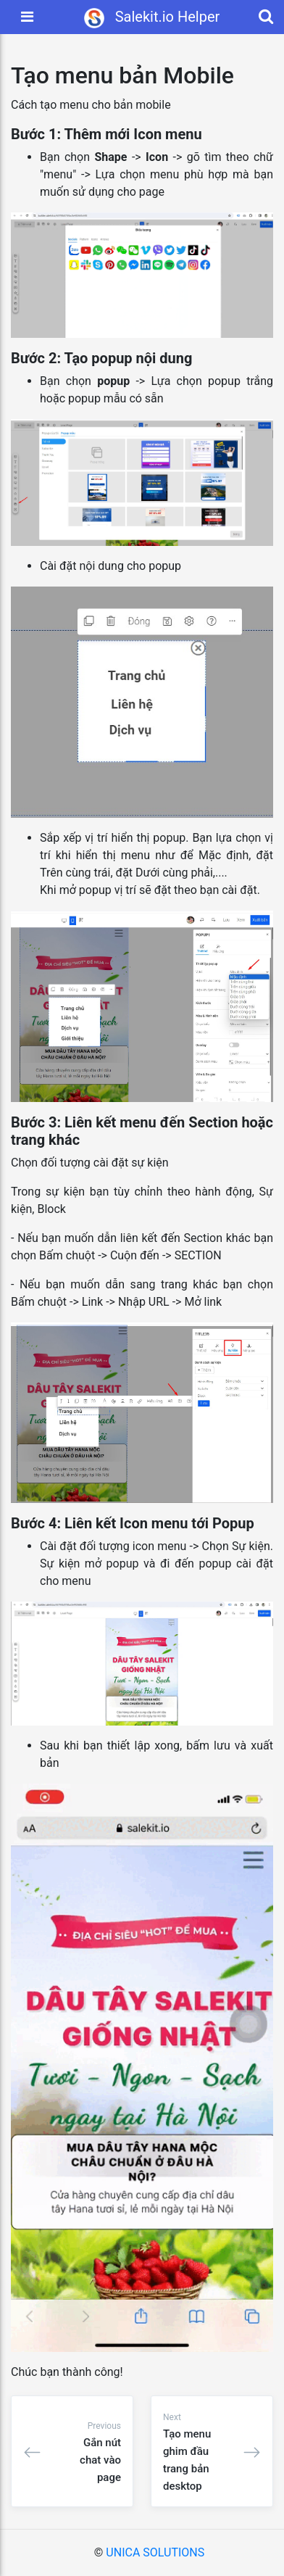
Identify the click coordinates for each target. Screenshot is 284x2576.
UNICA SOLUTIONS (155, 2552)
